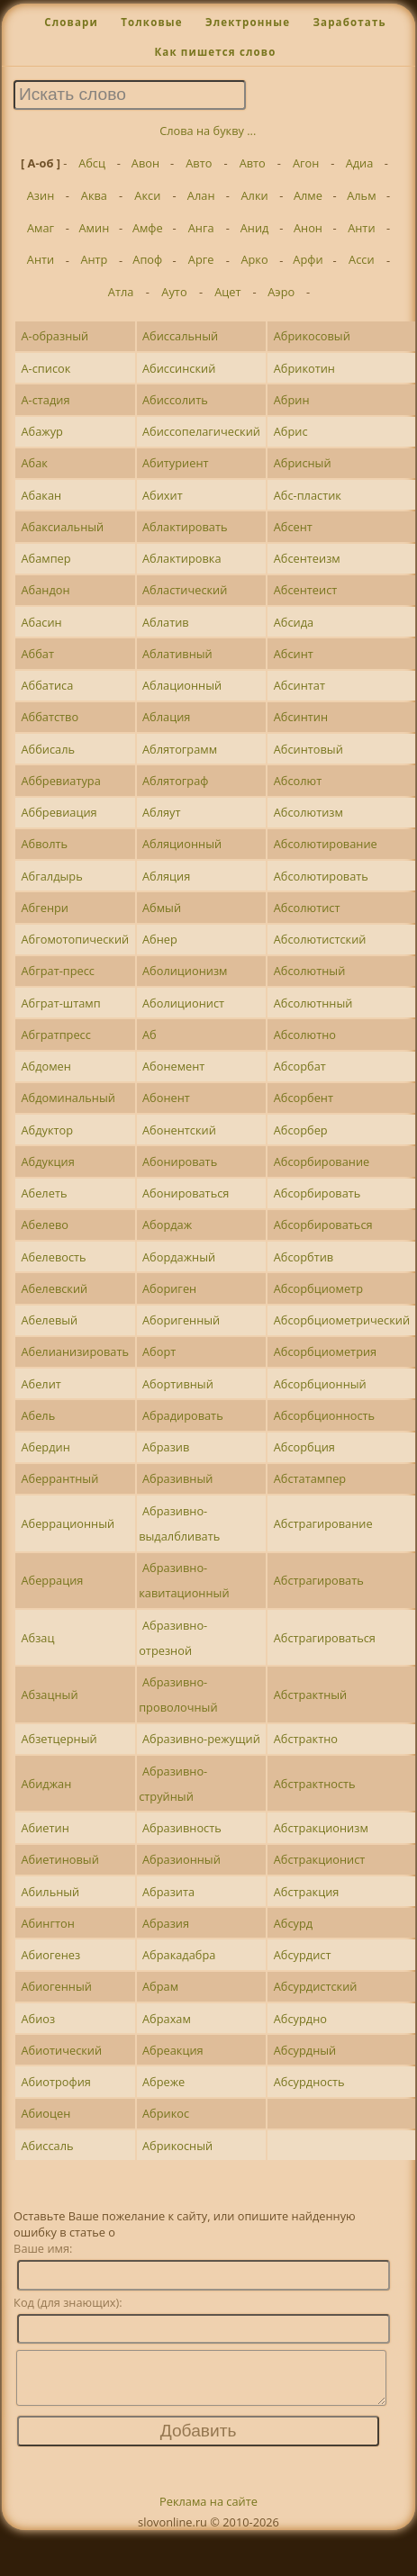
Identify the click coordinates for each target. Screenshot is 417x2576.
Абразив (165, 1447)
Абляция (166, 876)
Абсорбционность (324, 1415)
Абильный (50, 1892)
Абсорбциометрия (325, 1351)
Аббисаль (48, 749)
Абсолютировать (321, 876)
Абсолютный (310, 971)
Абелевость (53, 1257)
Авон (145, 163)
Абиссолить (175, 400)
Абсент (293, 527)
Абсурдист (302, 1955)
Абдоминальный (67, 1097)
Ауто (173, 292)
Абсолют (298, 781)
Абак (34, 463)
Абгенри (44, 907)
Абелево (44, 1224)
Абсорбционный (320, 1384)
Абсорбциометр (318, 1288)
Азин (41, 195)
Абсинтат (299, 685)
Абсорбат (300, 1066)
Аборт (159, 1351)
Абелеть (44, 1193)
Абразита (168, 1892)
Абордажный (178, 1257)
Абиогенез (50, 1955)
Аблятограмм (179, 749)
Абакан (41, 495)
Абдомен (45, 1066)
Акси (147, 195)
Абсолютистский (320, 939)
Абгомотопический (75, 939)
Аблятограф (175, 781)
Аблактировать (184, 527)
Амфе (147, 228)
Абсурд (293, 1923)
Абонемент (173, 1066)
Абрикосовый (312, 336)
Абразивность (182, 1828)
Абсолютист (307, 907)
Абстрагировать (319, 1580)
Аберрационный (67, 1523)
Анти (361, 228)
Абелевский (54, 1288)
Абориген (169, 1288)
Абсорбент (303, 1097)
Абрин (292, 400)
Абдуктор (47, 1130)
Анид (254, 228)
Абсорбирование (322, 1161)
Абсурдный (305, 2050)
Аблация (166, 717)
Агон (306, 163)
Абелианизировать (75, 1351)
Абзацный (49, 1694)
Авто (199, 163)
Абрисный (302, 463)
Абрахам (166, 2019)
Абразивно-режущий (201, 1739)
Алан (201, 195)
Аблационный (182, 685)
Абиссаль (47, 2146)
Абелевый (49, 1320)
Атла (121, 292)
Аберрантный (59, 1478)
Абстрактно (306, 1739)
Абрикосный (177, 2146)
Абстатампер (310, 1478)
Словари (71, 22)
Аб (149, 1034)
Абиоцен (45, 2113)
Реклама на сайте (208, 2512)
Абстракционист (320, 1859)
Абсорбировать (317, 1193)
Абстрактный (311, 1694)
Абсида (293, 622)
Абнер (159, 939)
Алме (308, 195)
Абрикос (165, 2113)
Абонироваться (185, 1193)
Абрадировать (182, 1415)
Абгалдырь (51, 876)
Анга (201, 228)
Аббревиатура (60, 781)
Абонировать (179, 1161)
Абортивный (177, 1384)
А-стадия (45, 400)
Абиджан (46, 1784)
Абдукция (47, 1161)
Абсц (91, 163)
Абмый (161, 907)
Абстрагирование (323, 1523)
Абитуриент (175, 463)
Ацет (227, 292)
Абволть (44, 844)
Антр (93, 259)
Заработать (349, 22)
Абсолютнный (313, 1003)
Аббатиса (47, 685)
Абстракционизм (321, 1828)
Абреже (163, 2082)
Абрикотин (304, 368)
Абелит (40, 1384)
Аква (94, 195)
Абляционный (182, 844)
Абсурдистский (316, 1986)
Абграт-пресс (58, 971)
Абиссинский (178, 368)
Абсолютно (305, 1034)
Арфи (307, 259)
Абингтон (47, 1923)
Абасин (41, 622)
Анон (308, 228)
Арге (201, 259)
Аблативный (177, 654)
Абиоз (38, 2019)
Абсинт (293, 654)
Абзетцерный (58, 1739)
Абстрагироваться (325, 1638)
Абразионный (181, 1859)
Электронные (247, 22)
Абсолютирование (325, 844)
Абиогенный (56, 1986)
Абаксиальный (62, 527)
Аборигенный (181, 1320)
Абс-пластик (307, 495)
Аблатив (165, 622)
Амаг (40, 228)
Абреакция (173, 2050)
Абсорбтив (303, 1257)
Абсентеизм (307, 558)
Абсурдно (300, 2019)
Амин (94, 228)
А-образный (54, 336)
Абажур (41, 431)
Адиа (360, 163)
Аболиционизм (185, 971)
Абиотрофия (55, 2082)
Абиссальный (180, 336)
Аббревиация (58, 812)
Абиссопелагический (201, 431)
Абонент (166, 1097)
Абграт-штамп (60, 1003)
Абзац (37, 1638)
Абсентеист (306, 590)
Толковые (152, 22)
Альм (361, 195)
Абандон (45, 590)
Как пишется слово (215, 52)
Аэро (281, 292)
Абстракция (307, 1892)
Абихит (162, 495)
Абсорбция (304, 1447)
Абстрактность (315, 1784)
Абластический (184, 590)
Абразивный (177, 1478)
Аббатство (49, 717)
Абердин (45, 1447)
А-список (45, 368)
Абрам (160, 1986)
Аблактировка (182, 558)
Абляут (161, 812)
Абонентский (179, 1130)
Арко (253, 259)
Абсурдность (309, 2082)
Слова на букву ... (207, 130)
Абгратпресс (55, 1034)
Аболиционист (183, 1003)
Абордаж (167, 1224)
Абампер (45, 558)
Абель (38, 1415)
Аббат (37, 654)
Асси (362, 259)
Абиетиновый (59, 1859)
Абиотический (61, 2050)
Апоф (147, 259)
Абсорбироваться (323, 1224)
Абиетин (44, 1828)
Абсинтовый (308, 749)
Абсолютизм (308, 812)
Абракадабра (178, 1955)
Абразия (165, 1923)
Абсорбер (301, 1130)
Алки (253, 195)
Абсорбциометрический (342, 1320)
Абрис (291, 431)
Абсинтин (301, 717)
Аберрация (52, 1580)
